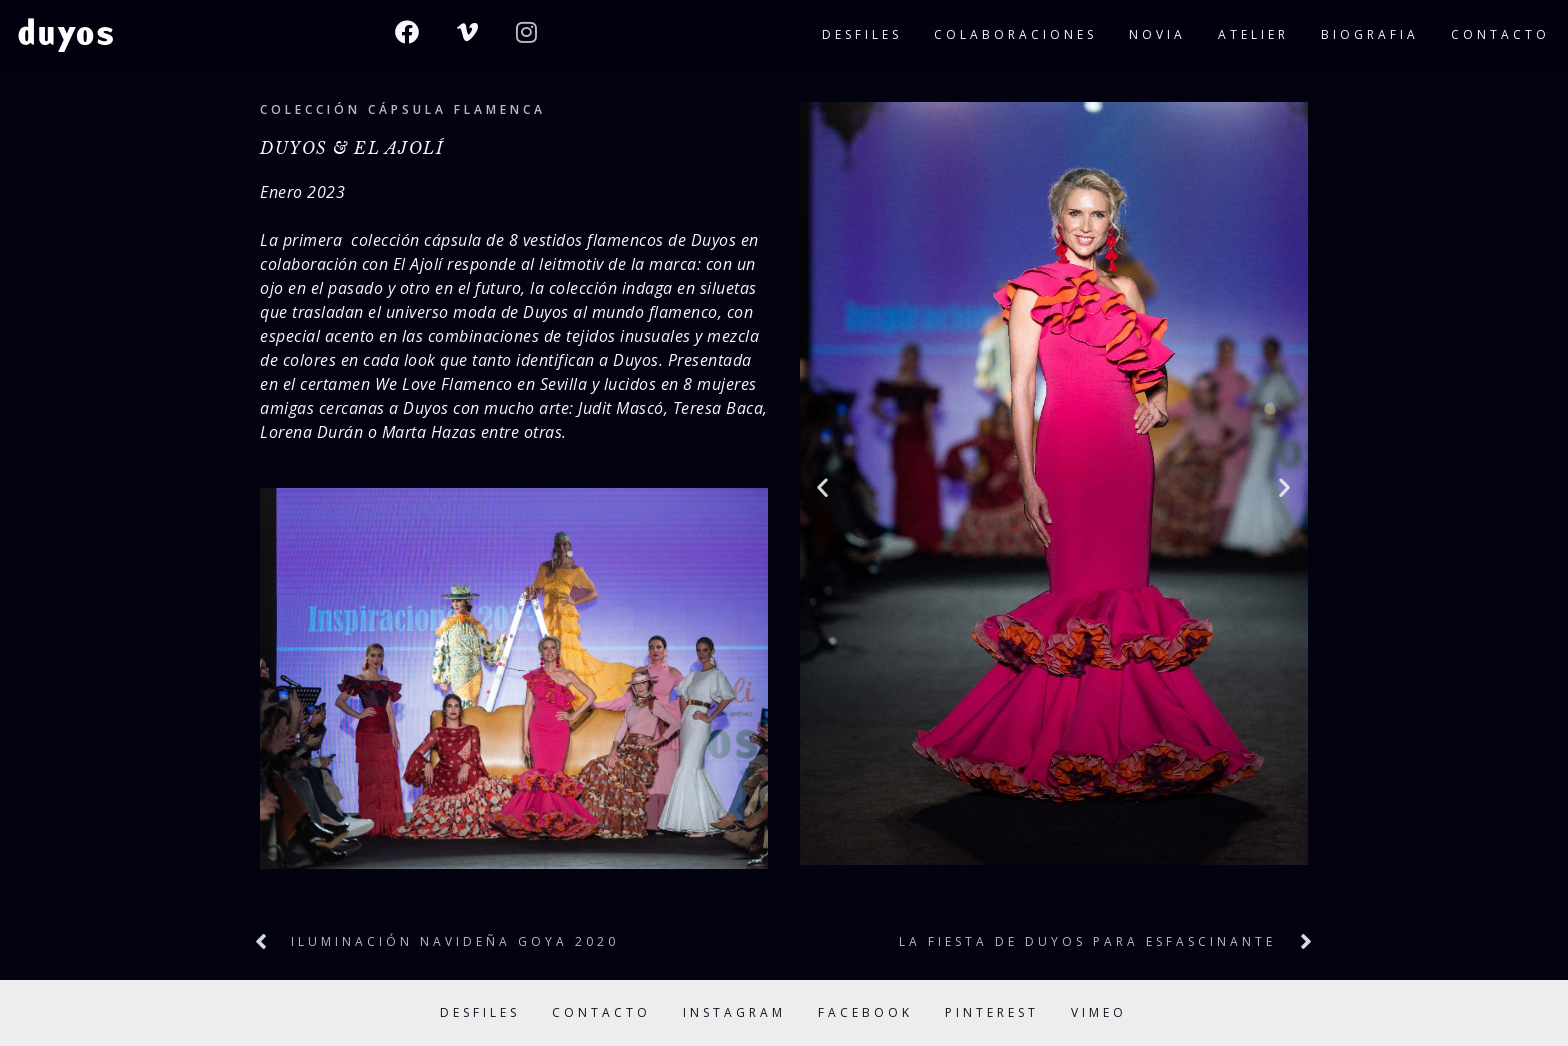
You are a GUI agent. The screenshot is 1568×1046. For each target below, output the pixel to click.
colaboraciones (1015, 34)
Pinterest (992, 1012)
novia (1157, 34)
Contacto (601, 1012)
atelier (1253, 34)
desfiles (862, 34)
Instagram (734, 1012)
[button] (823, 486)
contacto (1500, 34)
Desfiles (480, 1012)
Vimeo (1099, 1012)
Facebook (865, 1012)
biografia (1370, 34)
